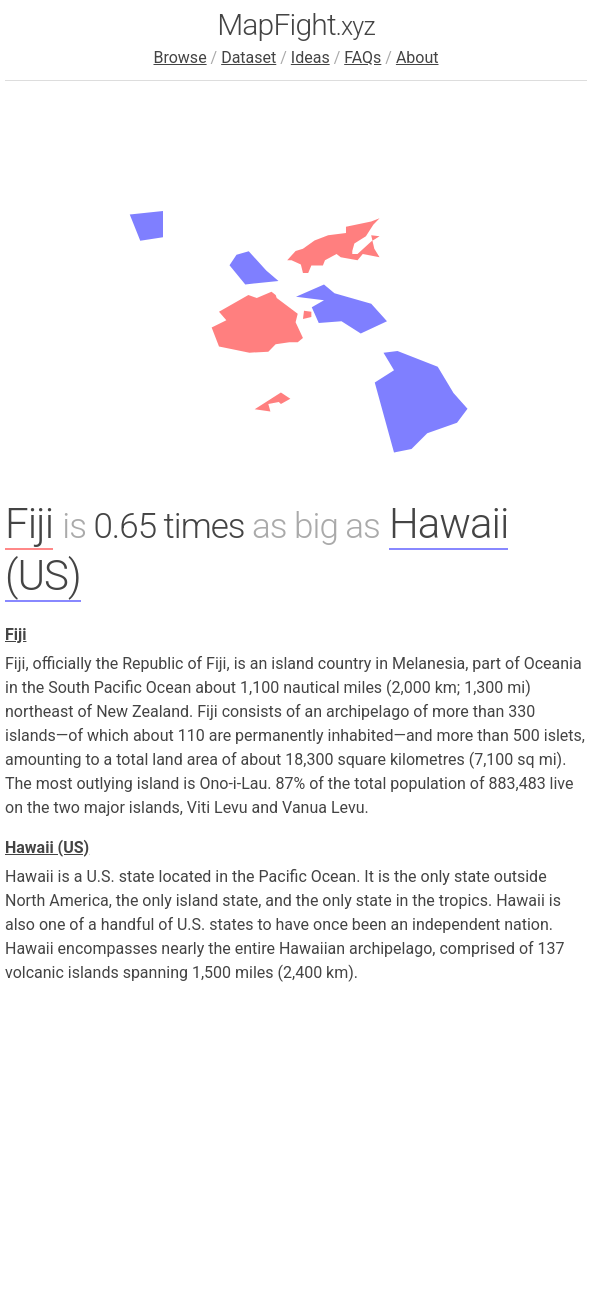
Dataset (248, 57)
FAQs (362, 57)
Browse (179, 57)
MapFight (296, 24)
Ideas (310, 57)
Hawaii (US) (47, 847)
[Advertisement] (296, 1141)
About (417, 57)
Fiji (29, 523)
